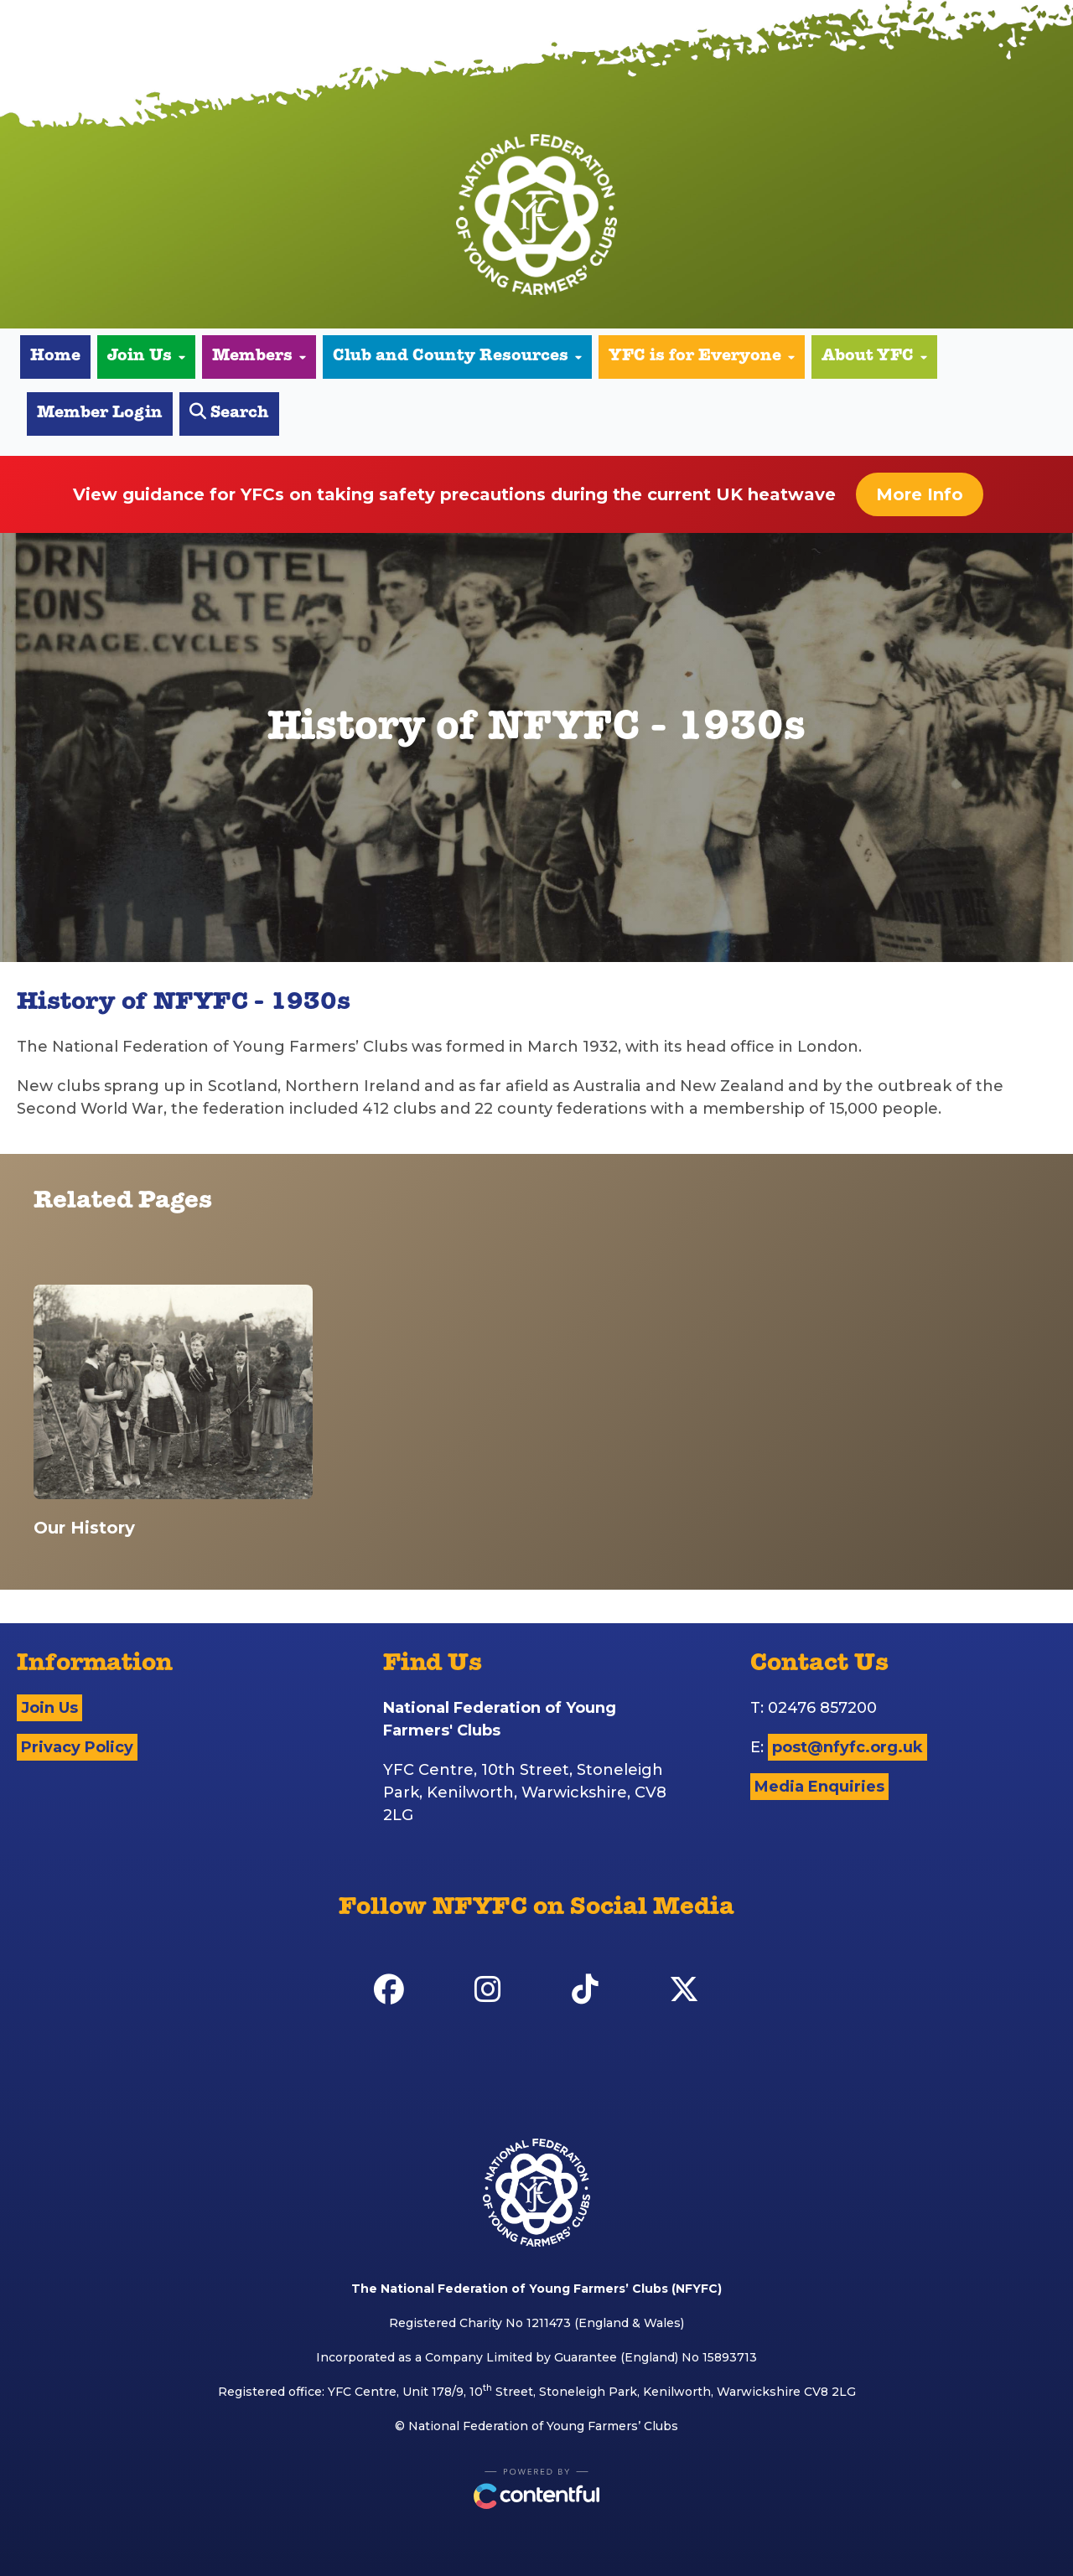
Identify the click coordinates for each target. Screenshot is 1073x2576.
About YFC (874, 357)
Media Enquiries (819, 1786)
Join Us (146, 357)
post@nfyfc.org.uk (847, 1747)
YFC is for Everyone (702, 357)
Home (55, 357)
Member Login (100, 414)
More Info (919, 494)
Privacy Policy (77, 1747)
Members (259, 357)
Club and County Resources (457, 357)
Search (229, 412)
